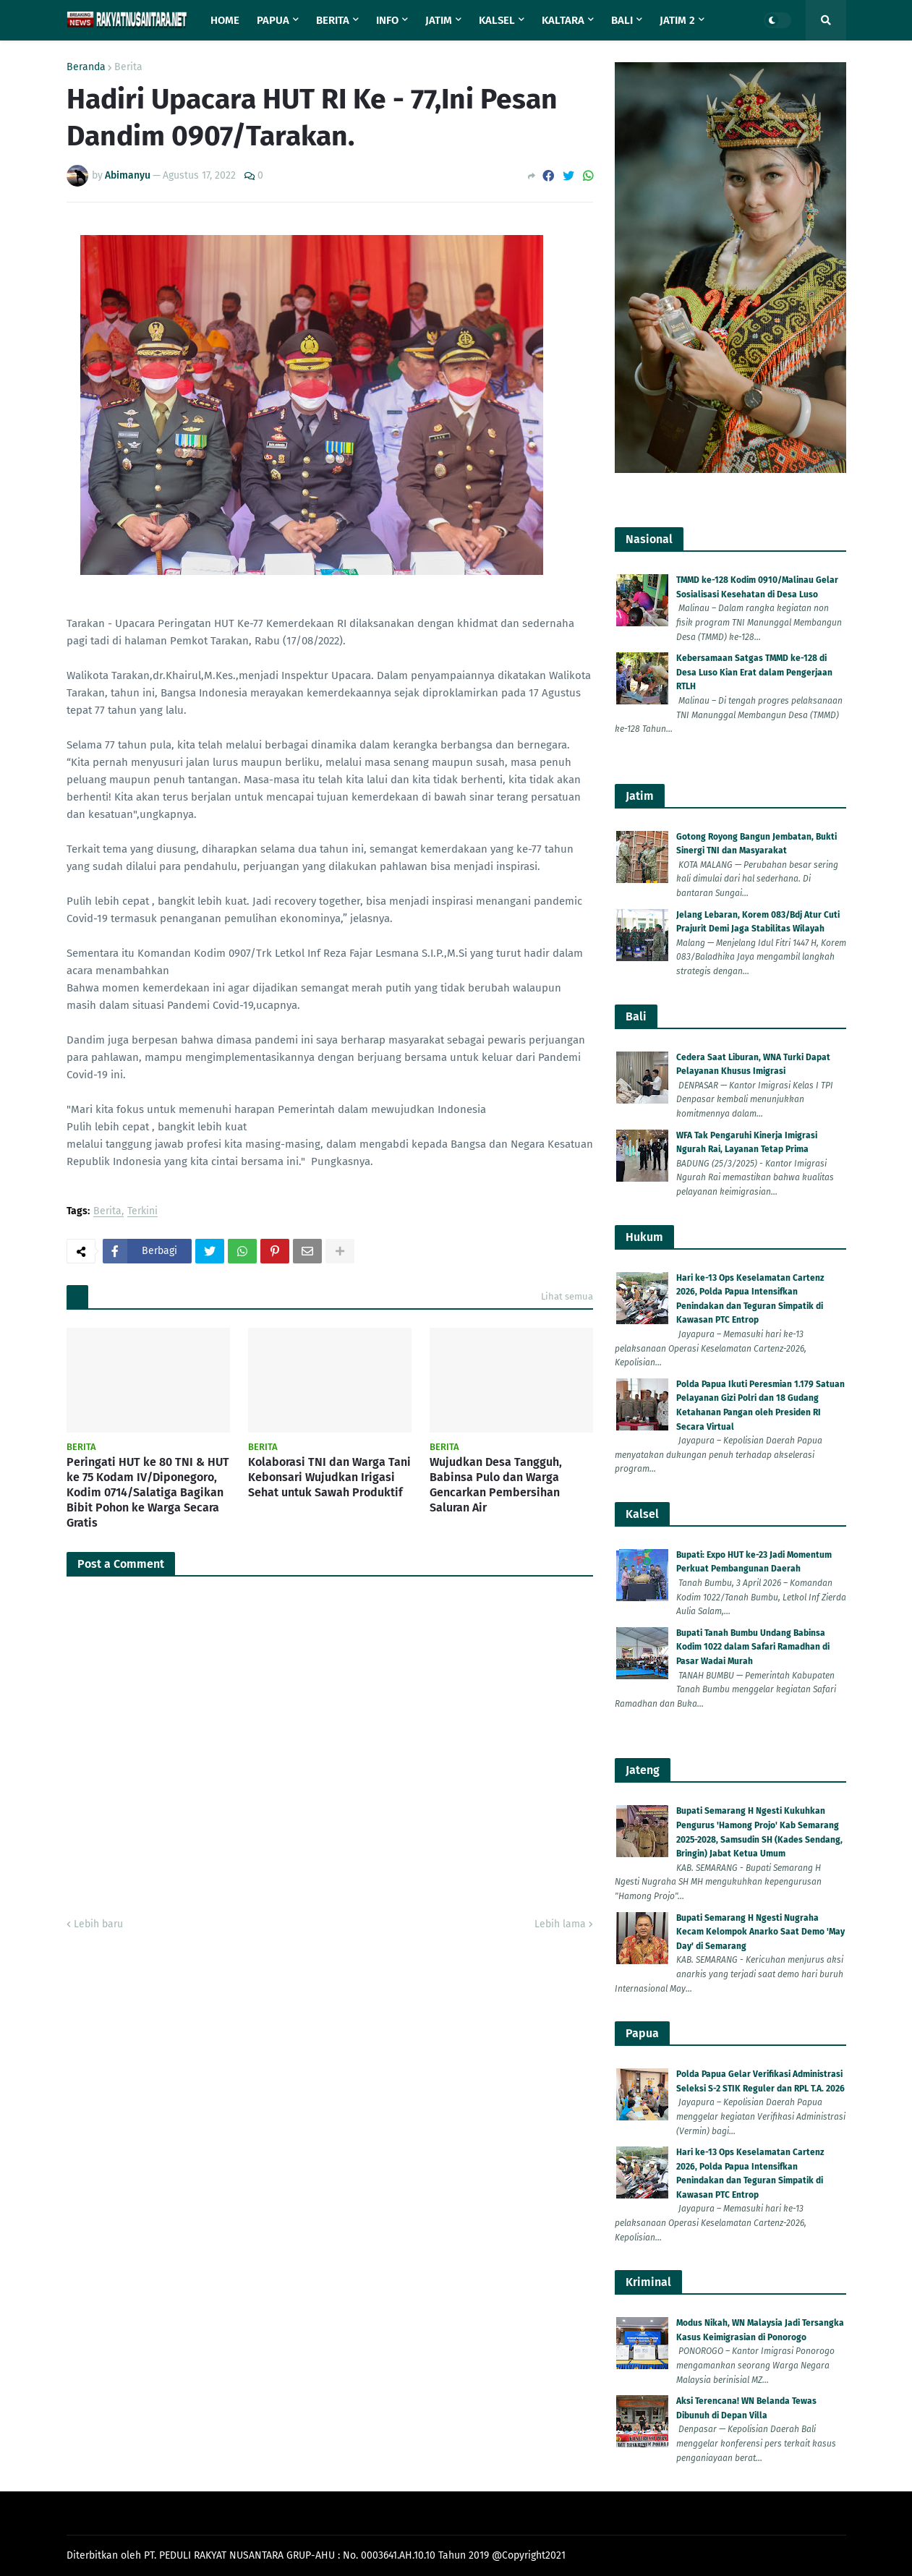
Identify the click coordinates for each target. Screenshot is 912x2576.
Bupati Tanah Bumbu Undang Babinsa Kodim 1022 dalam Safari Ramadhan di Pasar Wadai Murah (753, 1647)
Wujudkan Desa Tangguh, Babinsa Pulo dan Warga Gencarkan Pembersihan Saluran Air (496, 1484)
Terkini (142, 1211)
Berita (128, 67)
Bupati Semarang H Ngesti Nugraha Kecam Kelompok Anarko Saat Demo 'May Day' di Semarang (760, 1932)
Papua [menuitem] (273, 20)
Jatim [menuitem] (438, 20)
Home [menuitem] (224, 20)
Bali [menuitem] (622, 20)
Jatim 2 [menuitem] (677, 20)
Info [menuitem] (387, 20)
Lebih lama (560, 1924)
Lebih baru (98, 1924)
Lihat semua (567, 1296)
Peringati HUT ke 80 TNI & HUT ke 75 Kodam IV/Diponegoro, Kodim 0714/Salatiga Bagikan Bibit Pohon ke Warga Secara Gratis (148, 1492)
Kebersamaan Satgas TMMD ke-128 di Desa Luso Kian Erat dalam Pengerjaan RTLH (754, 672)
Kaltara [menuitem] (563, 20)
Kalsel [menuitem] (497, 20)
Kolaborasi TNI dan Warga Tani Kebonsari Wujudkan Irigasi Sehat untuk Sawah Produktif (329, 1477)
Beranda (86, 67)
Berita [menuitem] (332, 20)
